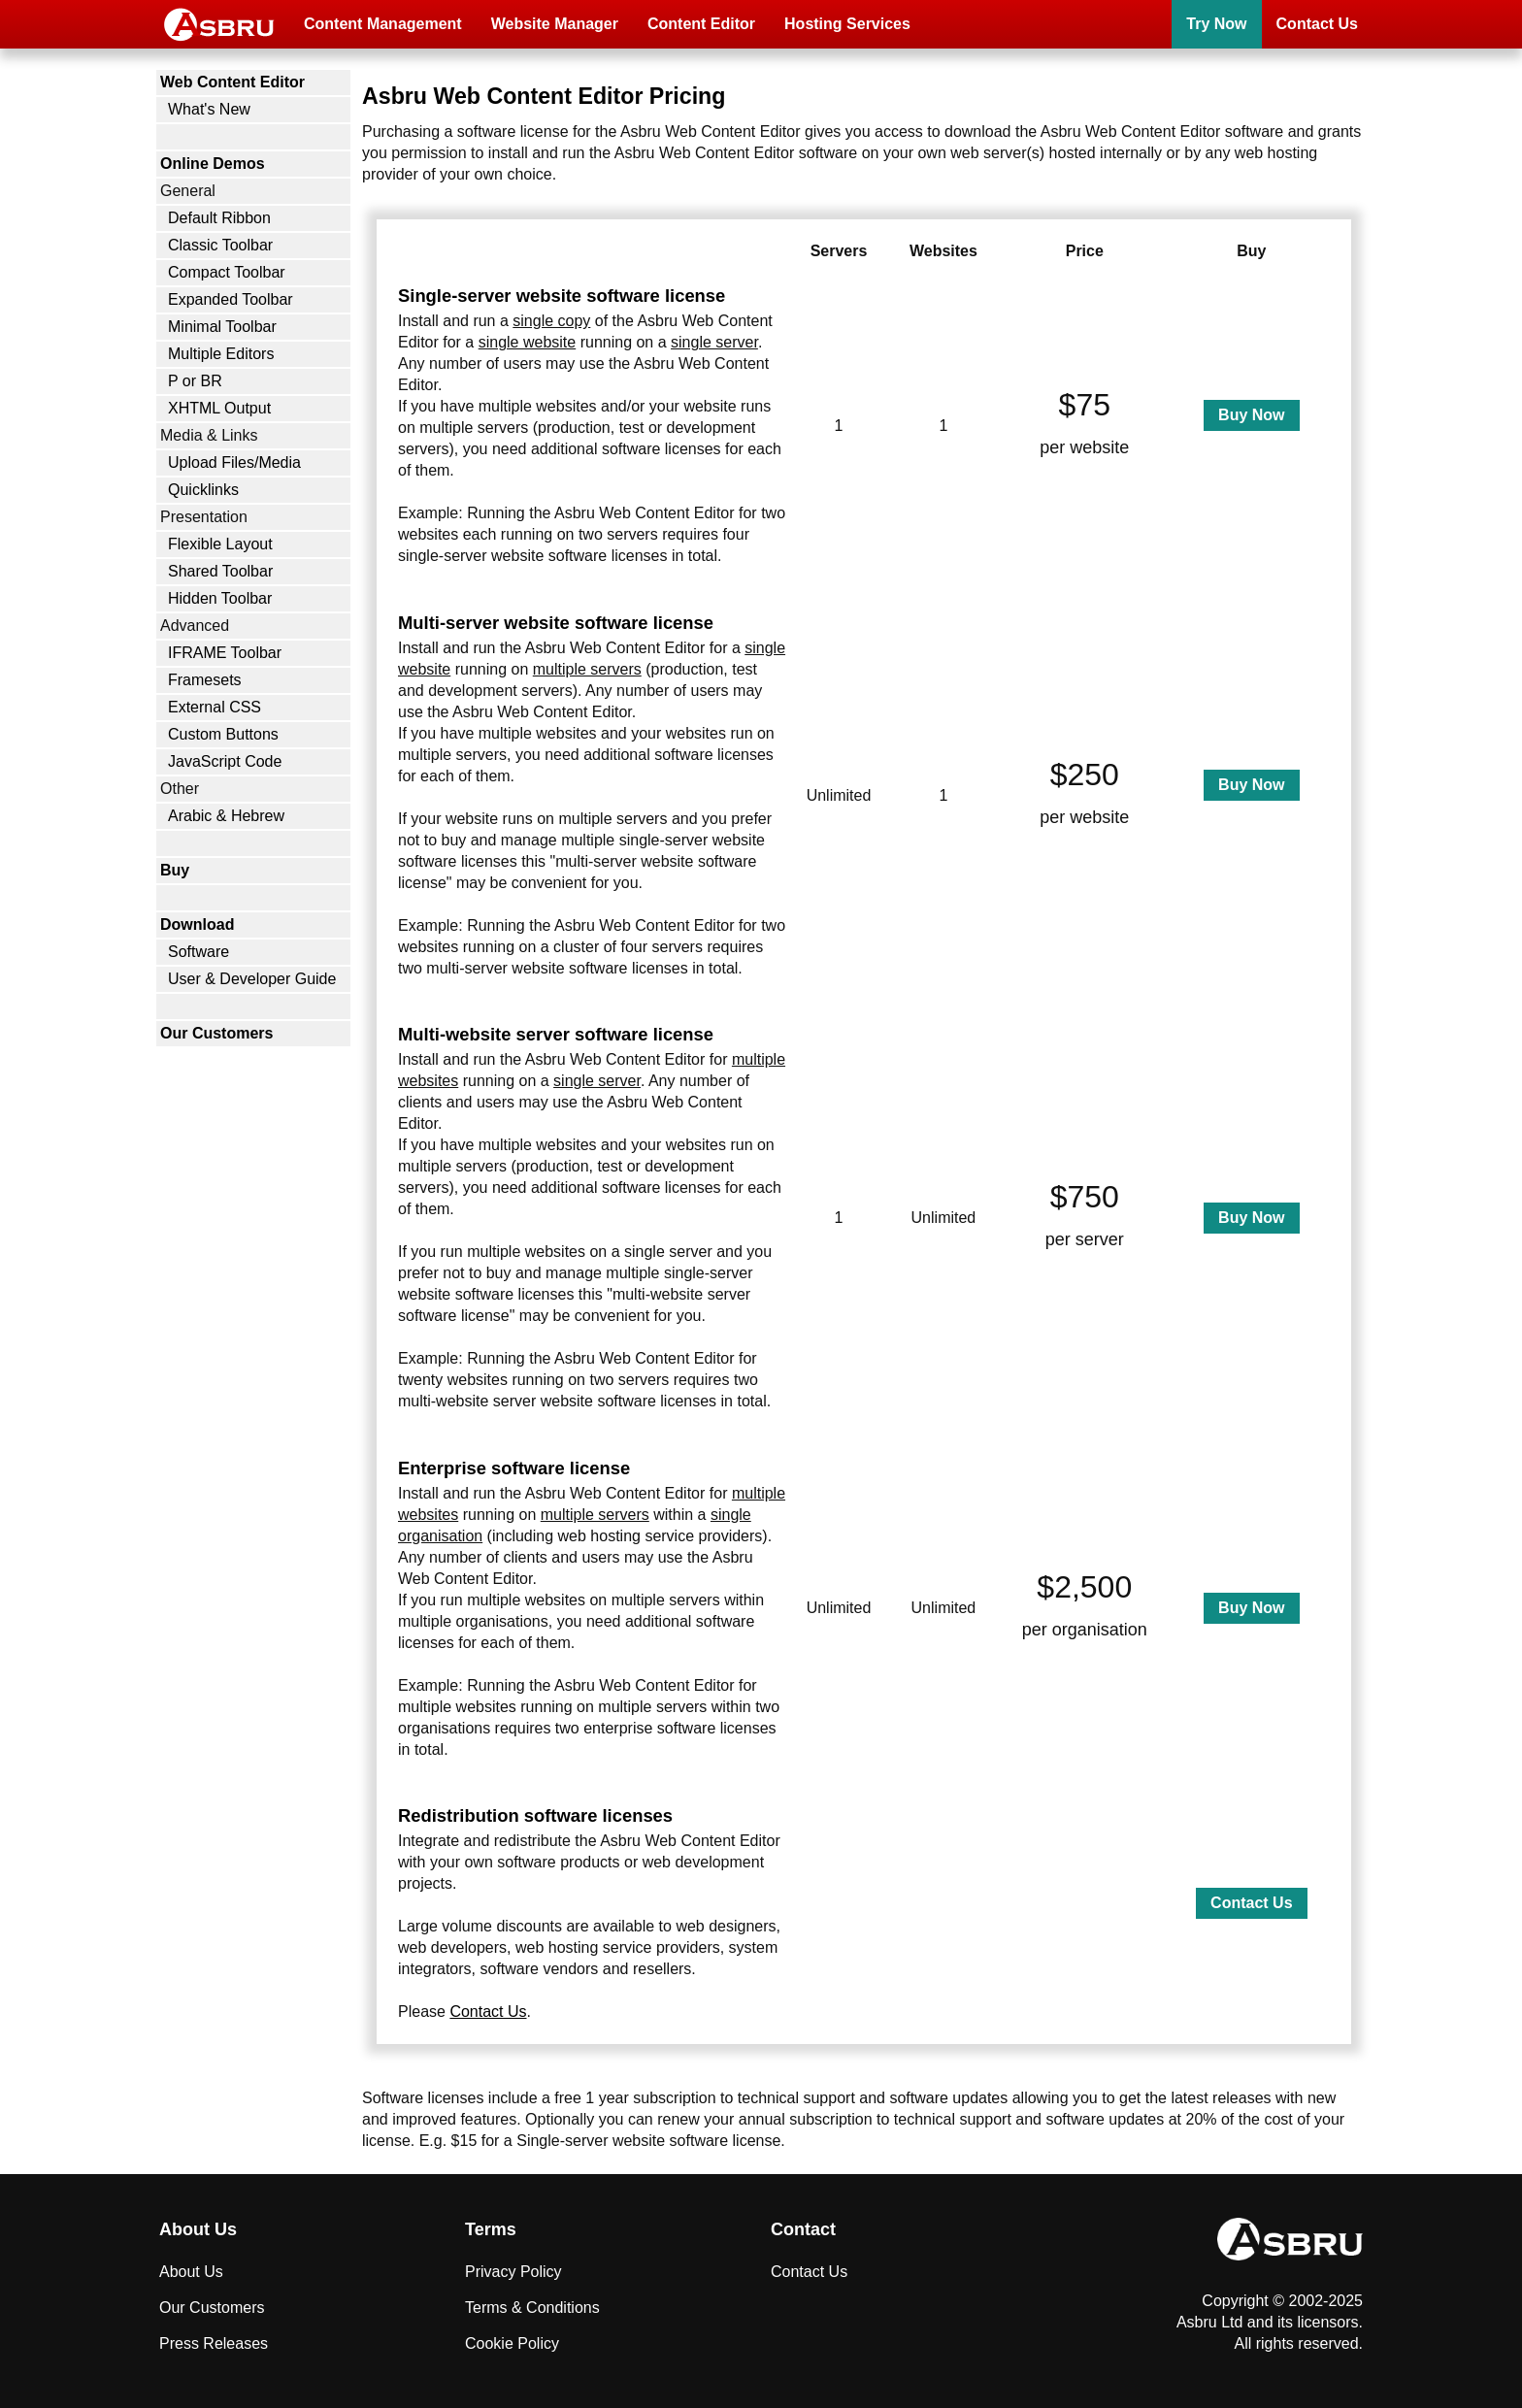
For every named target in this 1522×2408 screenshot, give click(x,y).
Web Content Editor (232, 82)
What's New (209, 109)
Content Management (383, 24)
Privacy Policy (513, 2271)
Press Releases (213, 2343)
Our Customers (216, 1033)
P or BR (195, 381)
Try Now (1216, 24)
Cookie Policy (512, 2343)
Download (197, 924)
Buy (174, 870)
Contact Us (1317, 24)
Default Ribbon (219, 218)
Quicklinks (203, 489)
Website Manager (554, 24)
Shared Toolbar (220, 571)
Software (198, 951)
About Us (191, 2271)
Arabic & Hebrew (226, 816)
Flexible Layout (220, 544)
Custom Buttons (223, 734)
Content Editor (701, 24)
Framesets (205, 680)
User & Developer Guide (252, 979)
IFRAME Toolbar (224, 652)
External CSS (214, 707)
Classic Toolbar (220, 245)
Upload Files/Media (234, 462)
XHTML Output (219, 408)
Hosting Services (847, 24)
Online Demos (212, 163)
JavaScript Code (224, 761)
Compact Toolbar (226, 272)
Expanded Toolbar (230, 299)
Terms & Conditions (532, 2307)
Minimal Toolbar (222, 326)
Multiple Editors (221, 354)
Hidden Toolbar (220, 598)
